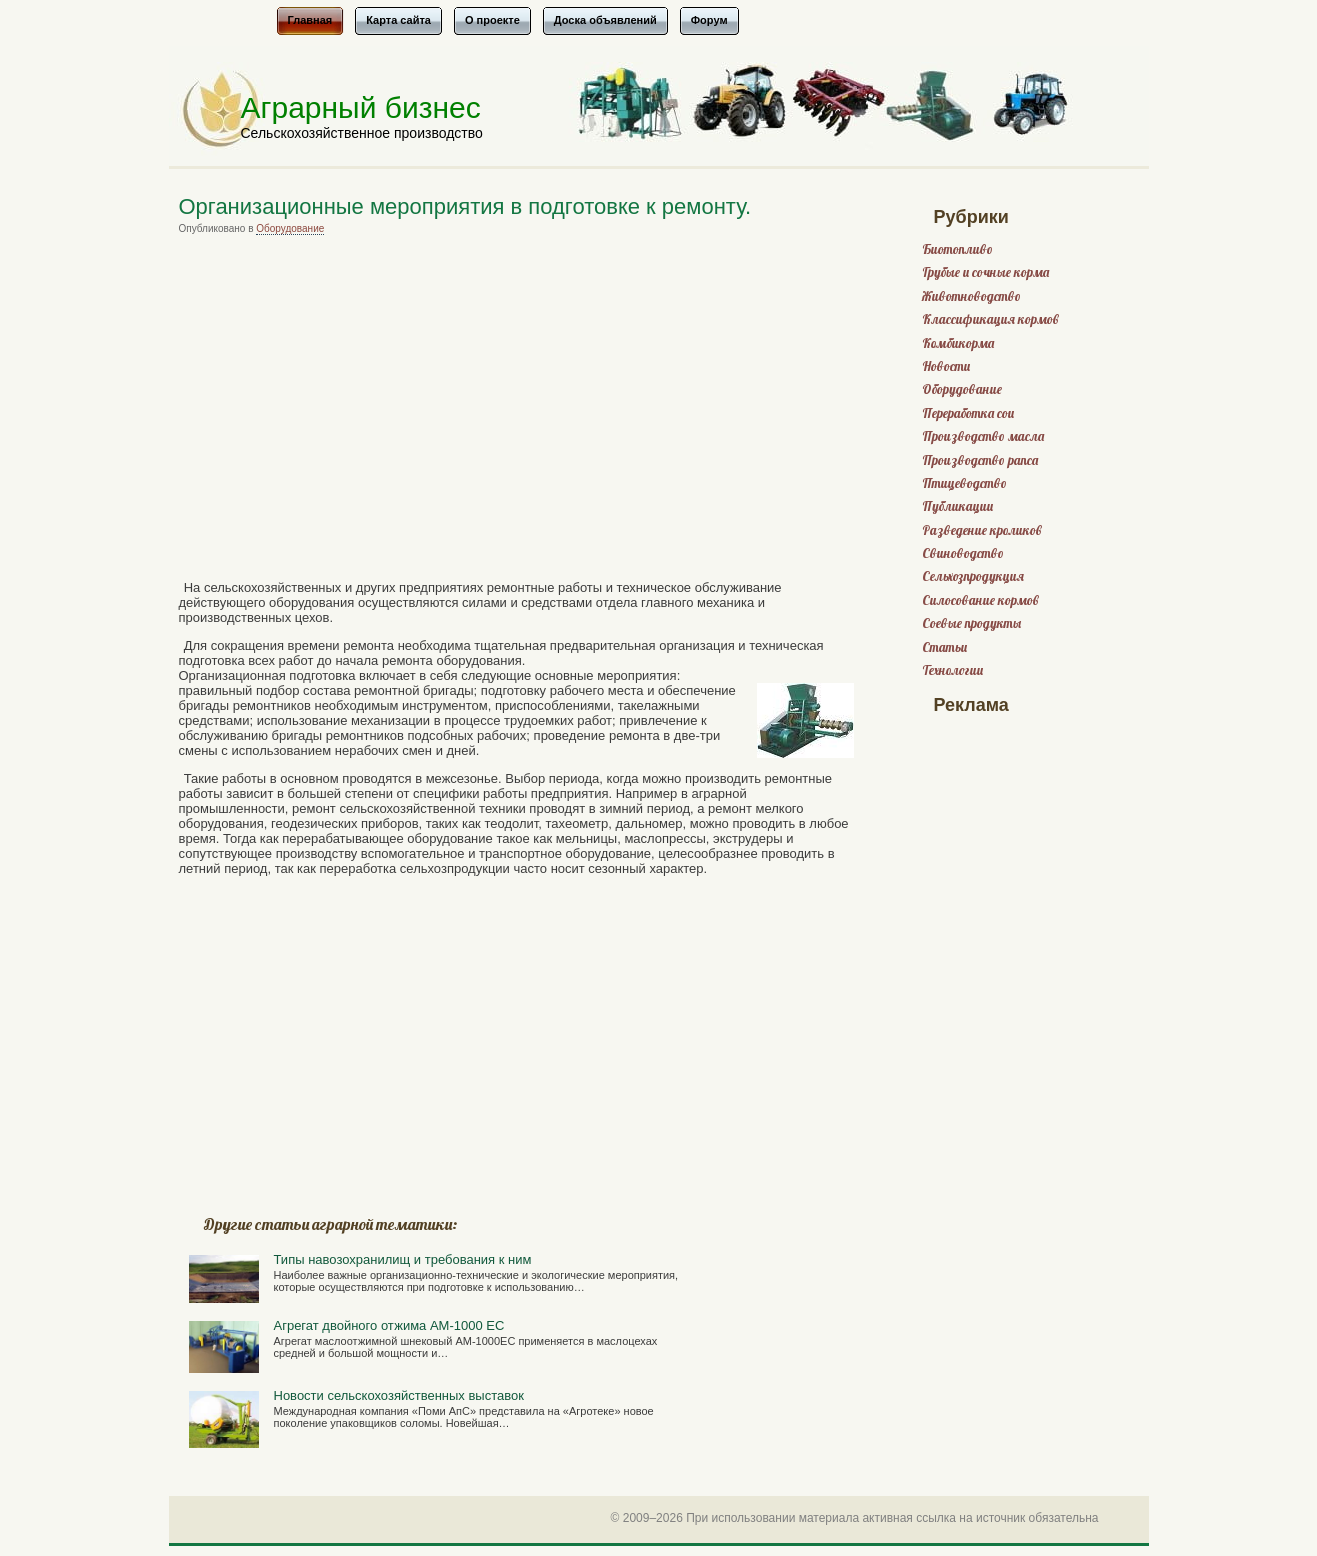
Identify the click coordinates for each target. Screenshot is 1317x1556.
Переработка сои (968, 413)
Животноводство (971, 296)
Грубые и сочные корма (985, 272)
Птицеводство (964, 483)
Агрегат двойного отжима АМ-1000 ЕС (389, 1325)
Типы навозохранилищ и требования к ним (403, 1259)
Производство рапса (980, 460)
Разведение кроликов (982, 530)
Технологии (952, 670)
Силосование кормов (980, 600)
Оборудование (290, 228)
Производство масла (983, 436)
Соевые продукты (971, 623)
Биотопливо (957, 249)
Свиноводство (963, 553)
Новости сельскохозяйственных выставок (399, 1395)
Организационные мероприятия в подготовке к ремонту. (465, 206)
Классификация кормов (990, 319)
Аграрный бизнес (361, 107)
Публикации (957, 506)
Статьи (944, 647)
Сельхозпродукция (973, 576)
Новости (946, 366)
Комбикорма (958, 343)
